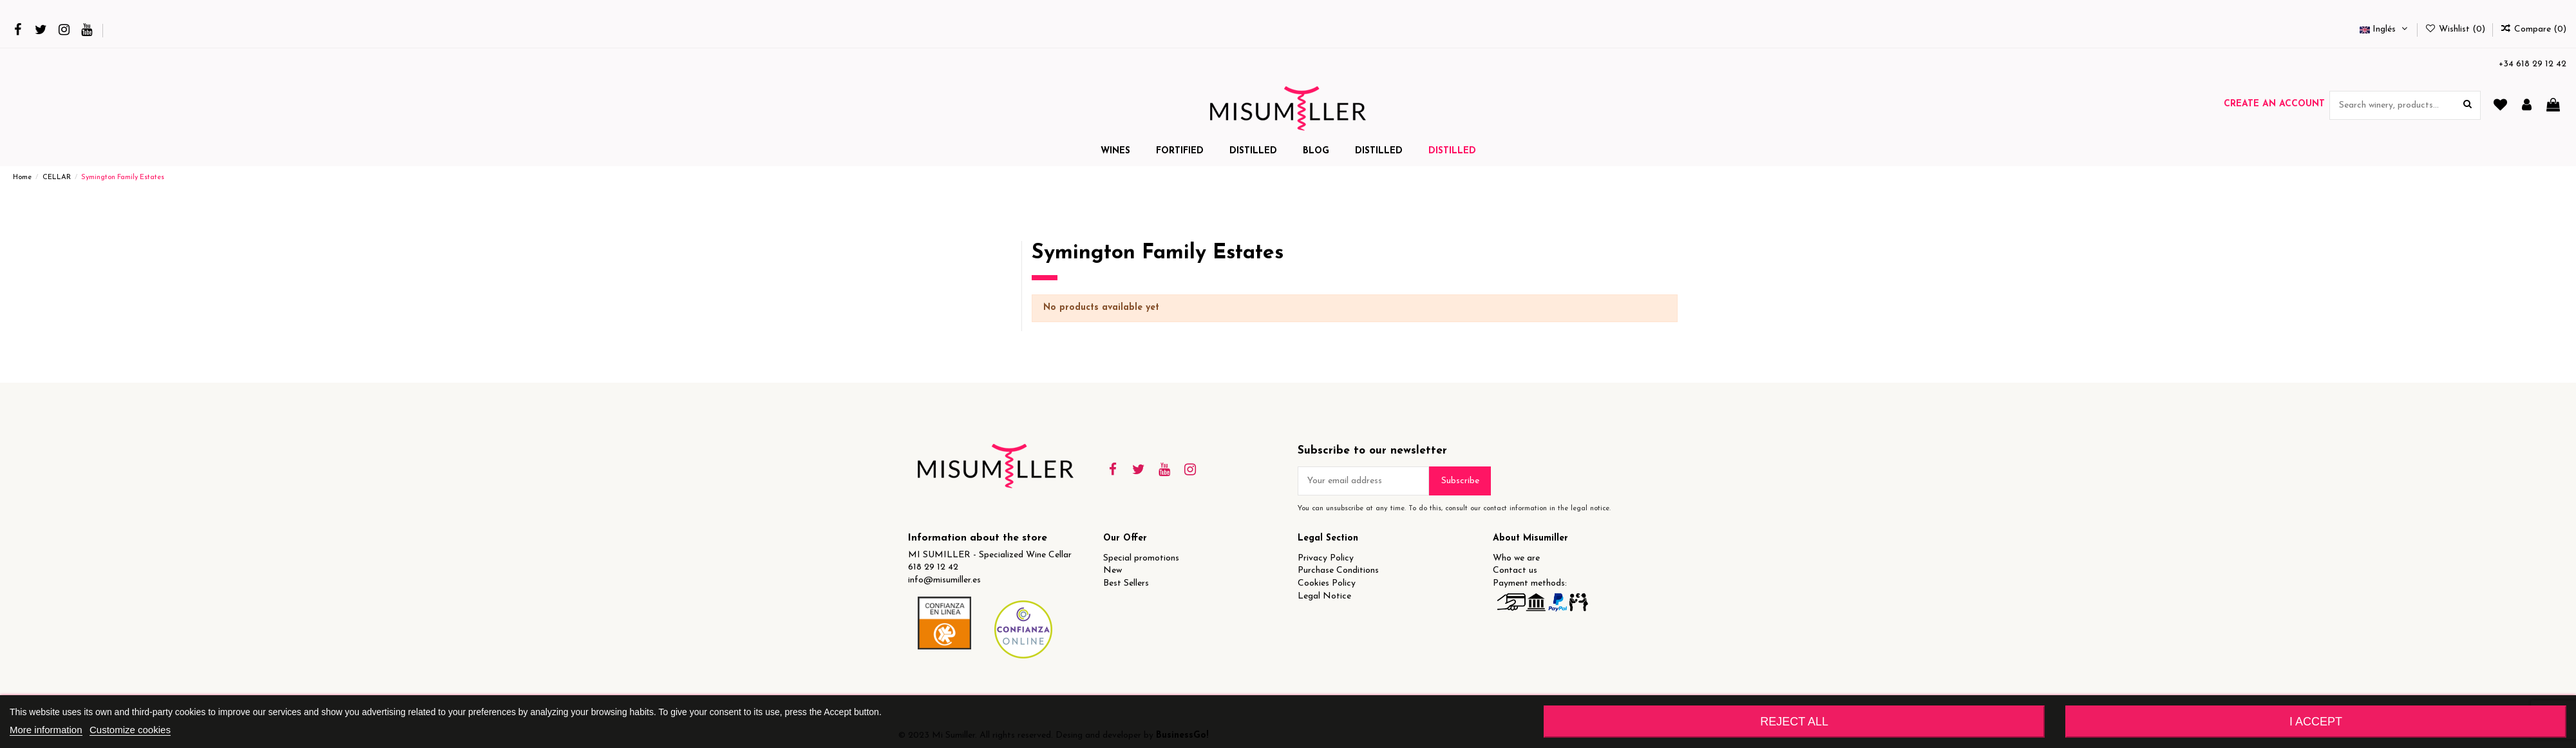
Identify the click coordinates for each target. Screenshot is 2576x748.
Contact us (1515, 570)
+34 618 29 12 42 (2532, 64)
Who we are (1516, 558)
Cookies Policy (1327, 583)
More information (46, 729)
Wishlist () (2456, 29)
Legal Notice (1324, 596)
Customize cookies (130, 729)
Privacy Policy (1326, 558)
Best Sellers (1126, 583)
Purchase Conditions (1338, 570)
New (1112, 570)
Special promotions (1141, 558)
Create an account (2274, 104)
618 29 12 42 (933, 567)
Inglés (2385, 29)
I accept (2315, 721)
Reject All (1794, 721)
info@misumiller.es (944, 580)
